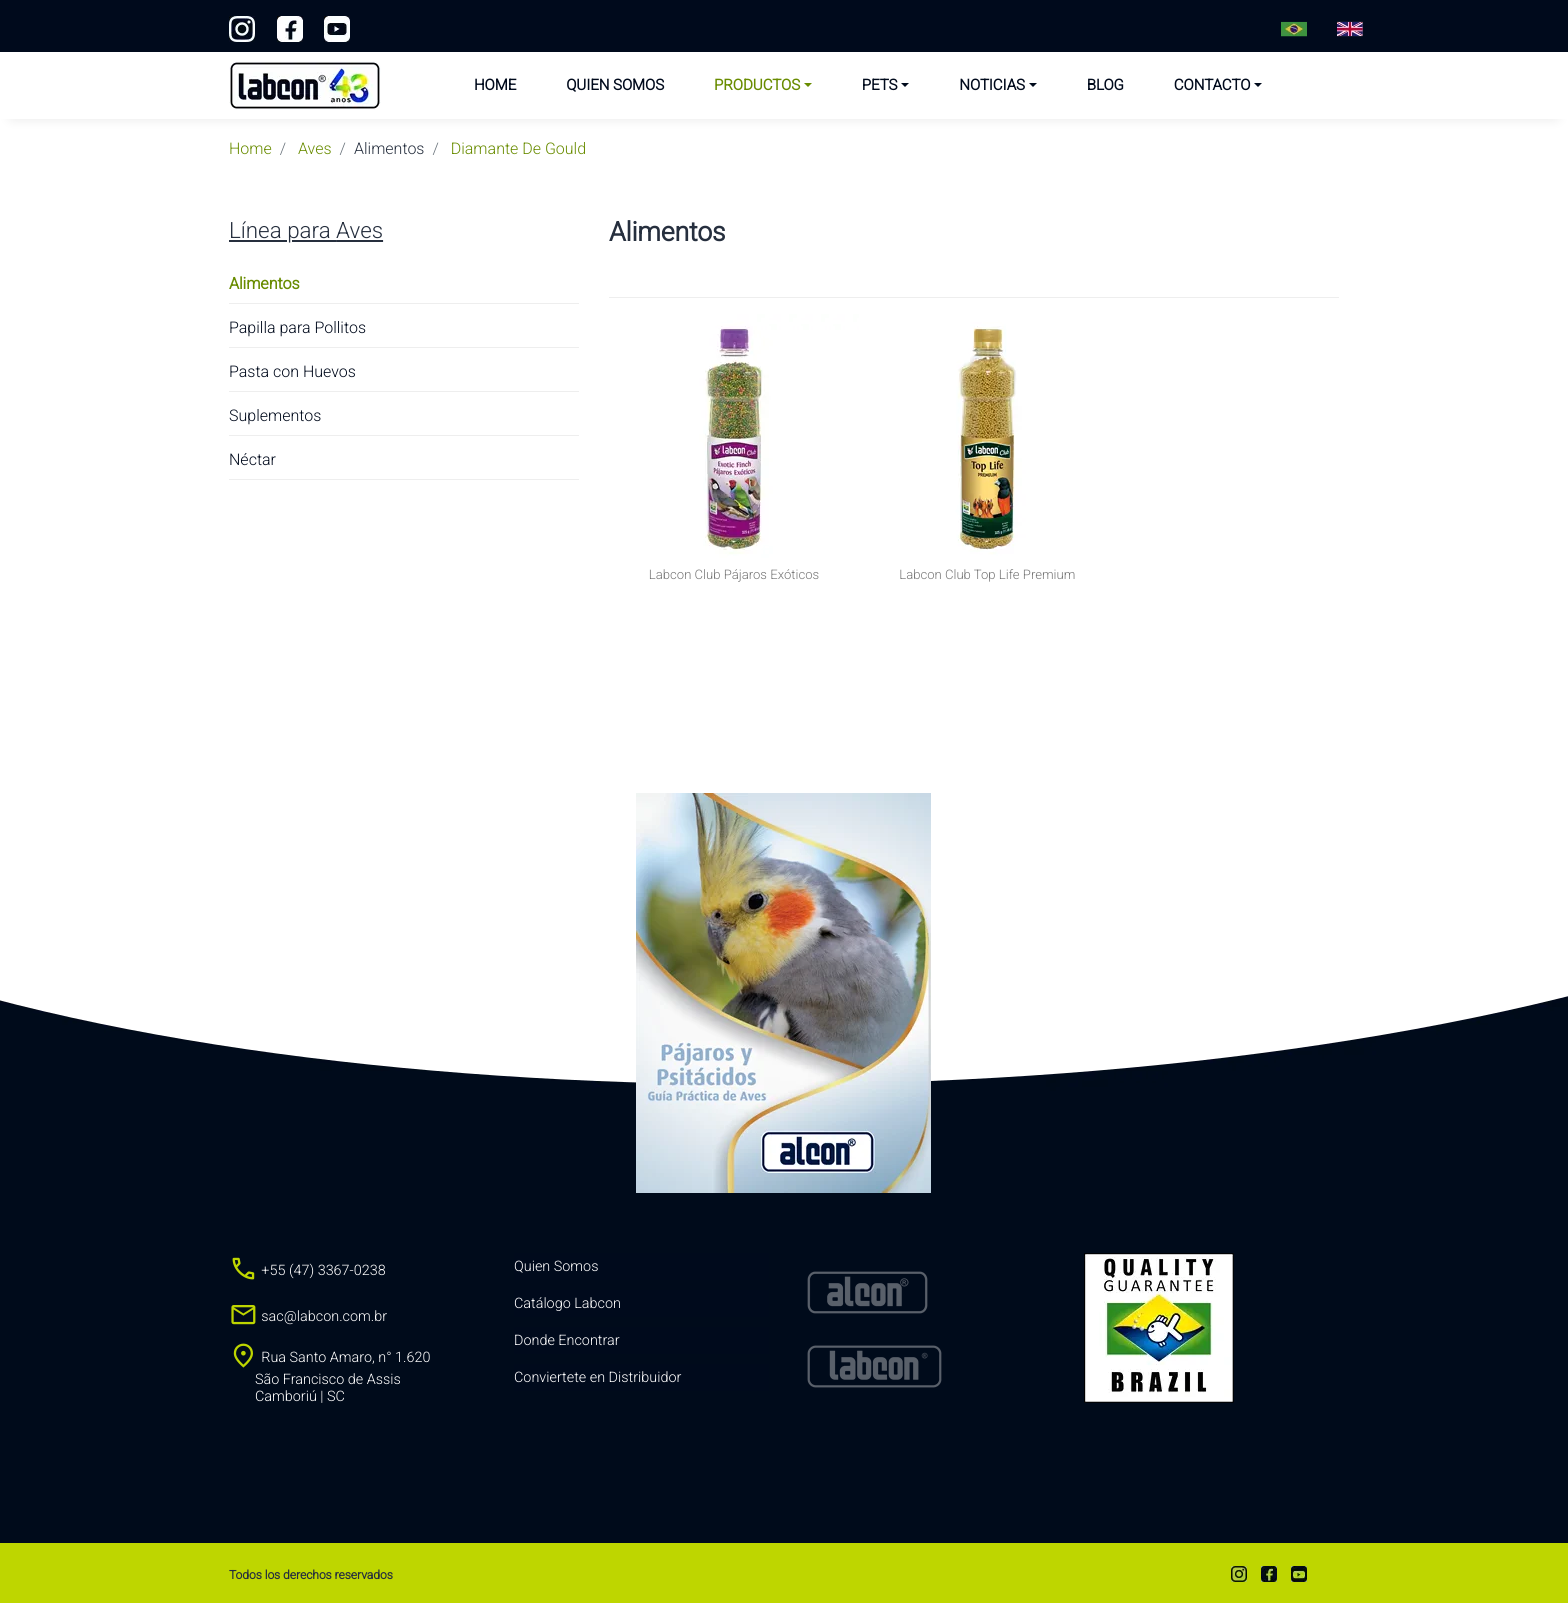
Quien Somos (615, 85)
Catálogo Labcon (567, 1303)
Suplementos (275, 415)
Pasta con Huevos (292, 371)
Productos (757, 85)
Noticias (992, 85)
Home (495, 85)
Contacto (1212, 85)
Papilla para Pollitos (297, 327)
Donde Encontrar (567, 1340)
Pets (880, 85)
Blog (1105, 85)
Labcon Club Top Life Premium (987, 575)
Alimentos (264, 283)
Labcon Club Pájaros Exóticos (734, 575)
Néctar (252, 459)
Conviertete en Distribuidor (597, 1377)
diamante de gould (518, 148)
